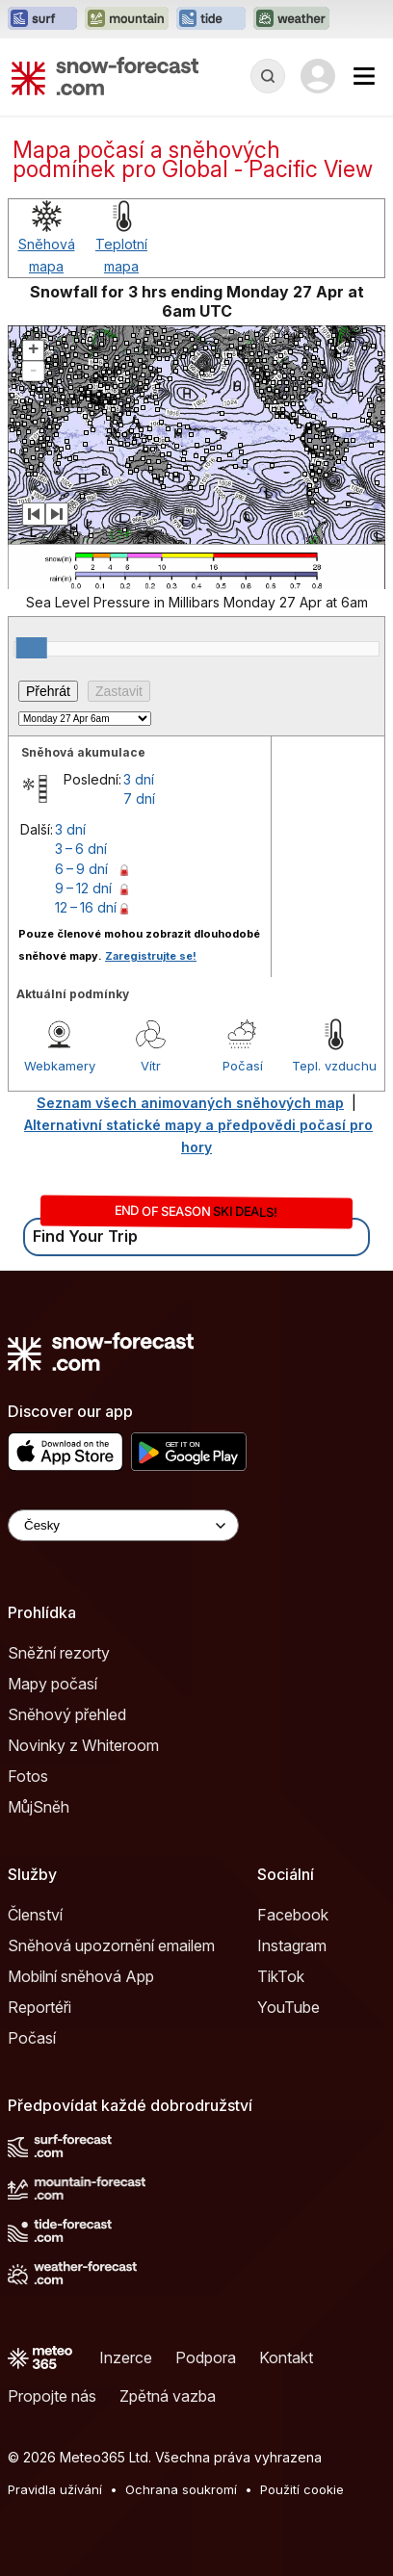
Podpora (205, 2357)
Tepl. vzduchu (334, 1065)
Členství (35, 1914)
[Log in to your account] (318, 76)
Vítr (151, 1065)
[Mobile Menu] (364, 76)
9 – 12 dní (83, 888)
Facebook (292, 1914)
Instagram (292, 1945)
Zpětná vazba (167, 2396)
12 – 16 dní (86, 907)
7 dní (139, 798)
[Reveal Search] (267, 76)
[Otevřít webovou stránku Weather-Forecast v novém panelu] (291, 19)
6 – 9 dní (81, 869)
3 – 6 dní (81, 848)
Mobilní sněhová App (81, 1976)
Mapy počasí (52, 1683)
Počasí (243, 1065)
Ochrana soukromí (181, 2489)
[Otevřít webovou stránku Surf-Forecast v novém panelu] (42, 19)
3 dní (138, 779)
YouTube (288, 2007)
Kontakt (286, 2357)
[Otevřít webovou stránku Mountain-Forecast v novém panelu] (127, 19)
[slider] (31, 647)
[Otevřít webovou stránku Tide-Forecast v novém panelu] (211, 19)
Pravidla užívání (55, 2489)
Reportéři (39, 2007)
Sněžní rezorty (59, 1652)
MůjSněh (38, 1806)
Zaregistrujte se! (150, 956)
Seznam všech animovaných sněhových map (190, 1103)
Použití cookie (302, 2489)
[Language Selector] (123, 1525)
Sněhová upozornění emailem (111, 1945)
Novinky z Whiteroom (83, 1745)
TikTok (280, 1976)
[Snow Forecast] (105, 76)
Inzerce (125, 2357)
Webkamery (59, 1065)
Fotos (28, 1776)
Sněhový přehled (67, 1714)
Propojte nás (52, 2396)
